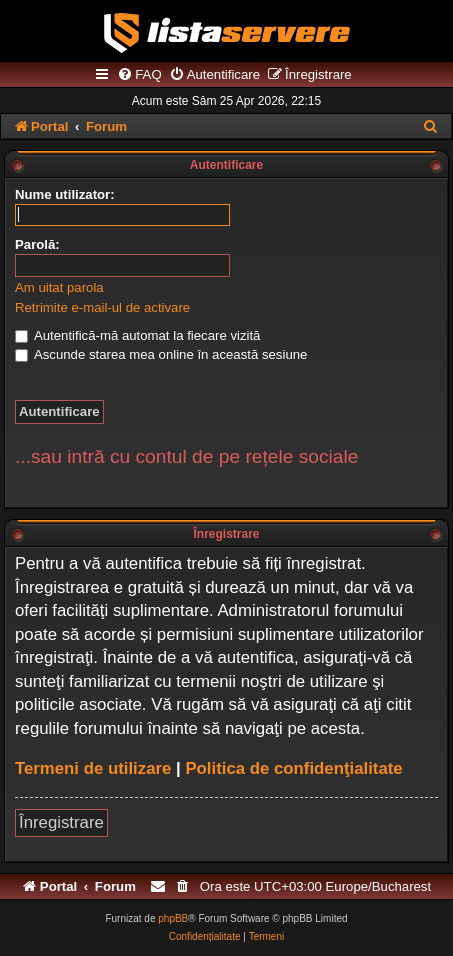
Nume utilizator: (65, 194)
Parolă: (37, 244)
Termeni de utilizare (93, 768)
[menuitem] (139, 75)
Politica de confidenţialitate (293, 768)
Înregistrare (61, 822)
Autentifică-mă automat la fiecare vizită (137, 335)
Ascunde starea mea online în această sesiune (161, 354)
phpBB (173, 918)
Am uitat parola (59, 287)
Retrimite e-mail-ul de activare (102, 307)
